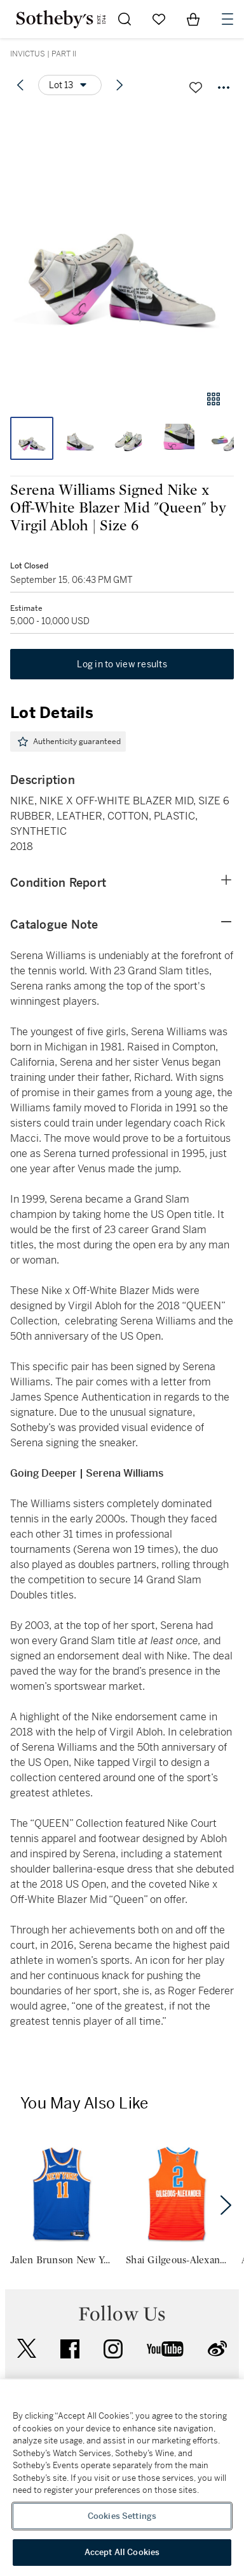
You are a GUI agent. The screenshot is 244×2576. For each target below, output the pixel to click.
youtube (165, 2349)
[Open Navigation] (227, 19)
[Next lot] (119, 85)
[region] (122, 2477)
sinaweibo (217, 2349)
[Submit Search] (124, 19)
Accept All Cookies (122, 2552)
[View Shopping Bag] (193, 19)
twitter (26, 2348)
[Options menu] (70, 85)
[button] (122, 243)
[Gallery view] (213, 399)
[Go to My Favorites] (158, 19)
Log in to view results (122, 664)
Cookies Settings (122, 2516)
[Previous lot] (20, 85)
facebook (69, 2348)
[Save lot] (196, 87)
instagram (113, 2348)
